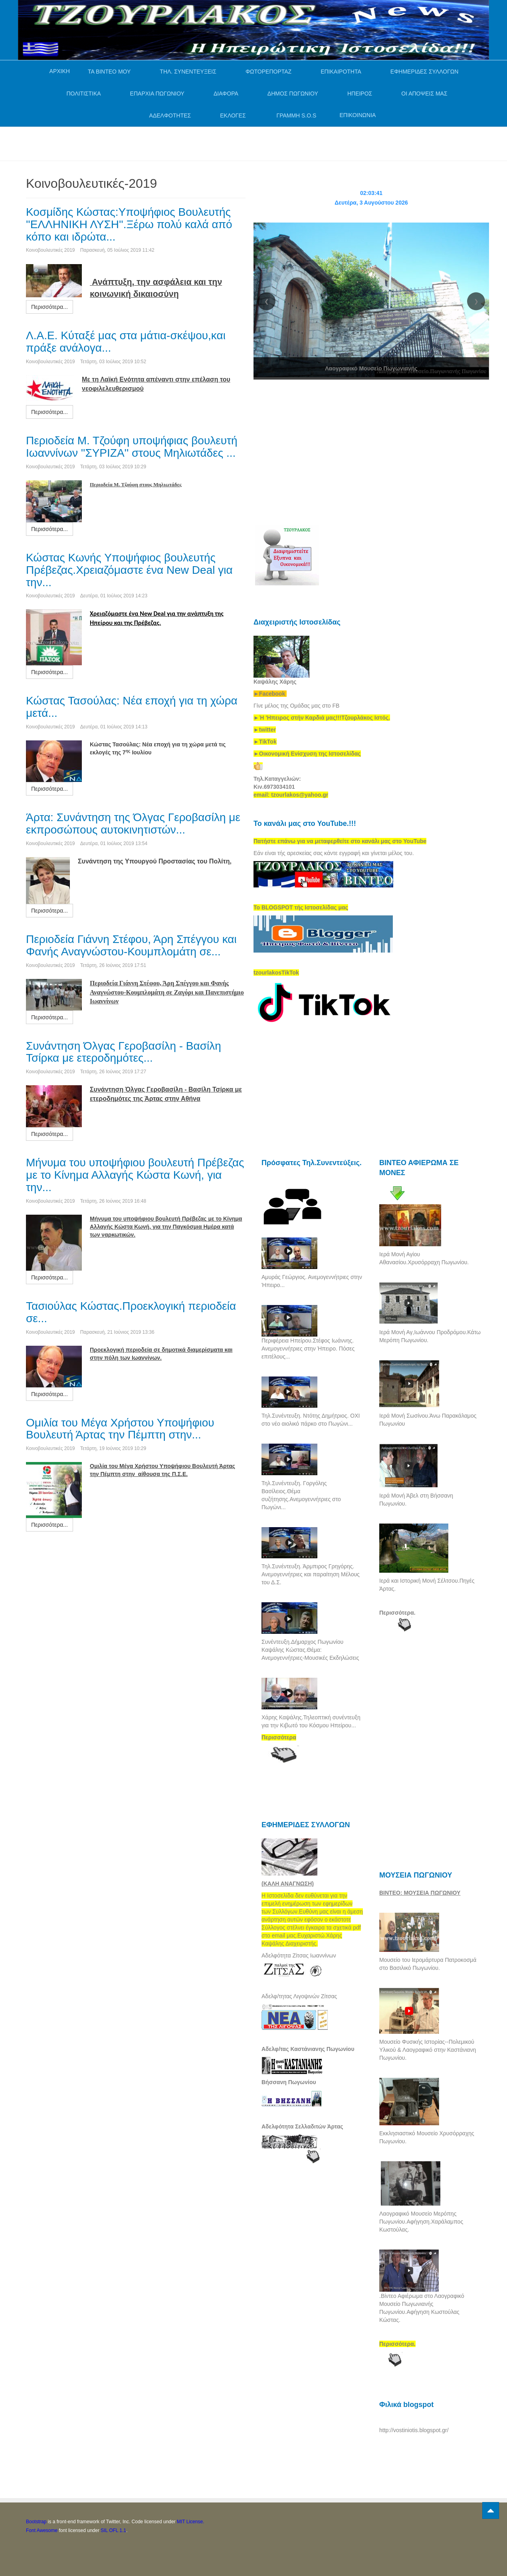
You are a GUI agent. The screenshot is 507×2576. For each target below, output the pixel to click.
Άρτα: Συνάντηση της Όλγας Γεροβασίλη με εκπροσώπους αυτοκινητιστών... (133, 823)
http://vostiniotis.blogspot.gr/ (414, 2430)
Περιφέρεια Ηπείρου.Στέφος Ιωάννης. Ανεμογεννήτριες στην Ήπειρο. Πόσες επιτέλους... (308, 1348)
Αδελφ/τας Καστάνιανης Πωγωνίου (308, 2049)
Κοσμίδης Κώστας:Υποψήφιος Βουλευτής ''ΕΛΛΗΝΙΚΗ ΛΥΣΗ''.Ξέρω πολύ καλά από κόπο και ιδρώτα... (129, 224)
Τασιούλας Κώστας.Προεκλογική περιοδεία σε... (131, 1312)
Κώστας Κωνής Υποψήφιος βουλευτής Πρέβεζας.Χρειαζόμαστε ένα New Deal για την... (129, 570)
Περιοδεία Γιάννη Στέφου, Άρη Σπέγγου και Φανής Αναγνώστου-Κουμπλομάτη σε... (131, 945)
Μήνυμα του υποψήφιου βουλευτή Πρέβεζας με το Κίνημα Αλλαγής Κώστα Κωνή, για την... (135, 1175)
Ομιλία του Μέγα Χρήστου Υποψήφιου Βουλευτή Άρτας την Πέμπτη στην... (120, 1428)
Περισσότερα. (397, 1612)
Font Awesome (41, 2530)
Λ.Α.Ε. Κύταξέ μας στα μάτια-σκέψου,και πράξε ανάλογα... (126, 341)
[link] (322, 717)
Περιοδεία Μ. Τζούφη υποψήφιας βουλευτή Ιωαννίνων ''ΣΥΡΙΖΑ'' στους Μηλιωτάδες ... (132, 446)
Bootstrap (36, 2521)
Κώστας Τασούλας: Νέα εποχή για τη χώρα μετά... (132, 706)
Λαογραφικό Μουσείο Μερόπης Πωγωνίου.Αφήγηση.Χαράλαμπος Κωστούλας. (421, 2221)
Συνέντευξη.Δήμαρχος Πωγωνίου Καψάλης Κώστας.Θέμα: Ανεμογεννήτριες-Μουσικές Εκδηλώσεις (310, 1650)
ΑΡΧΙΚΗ (60, 71)
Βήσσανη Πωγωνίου (288, 2082)
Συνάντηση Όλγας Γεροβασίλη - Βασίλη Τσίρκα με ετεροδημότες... (123, 1052)
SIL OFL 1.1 (113, 2530)
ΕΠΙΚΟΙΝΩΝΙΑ (357, 115)
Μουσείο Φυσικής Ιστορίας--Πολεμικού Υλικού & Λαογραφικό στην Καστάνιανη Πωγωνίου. (427, 2050)
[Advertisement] (171, 143)
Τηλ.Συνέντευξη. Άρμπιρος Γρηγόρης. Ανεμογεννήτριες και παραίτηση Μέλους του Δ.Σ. (310, 1574)
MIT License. (190, 2521)
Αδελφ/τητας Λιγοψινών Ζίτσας (299, 1996)
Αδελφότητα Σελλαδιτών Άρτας (302, 2126)
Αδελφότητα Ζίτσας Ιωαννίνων (298, 1955)
